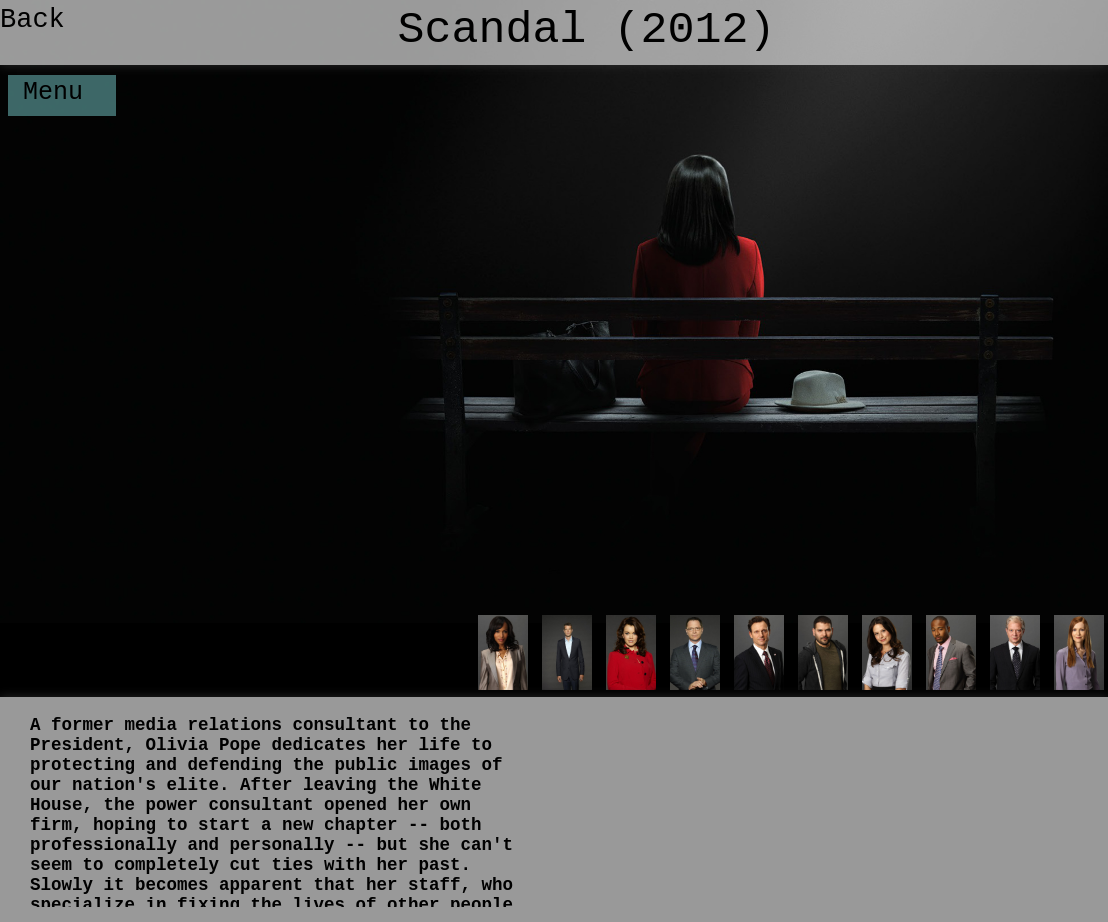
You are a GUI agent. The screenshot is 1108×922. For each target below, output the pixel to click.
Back (32, 20)
